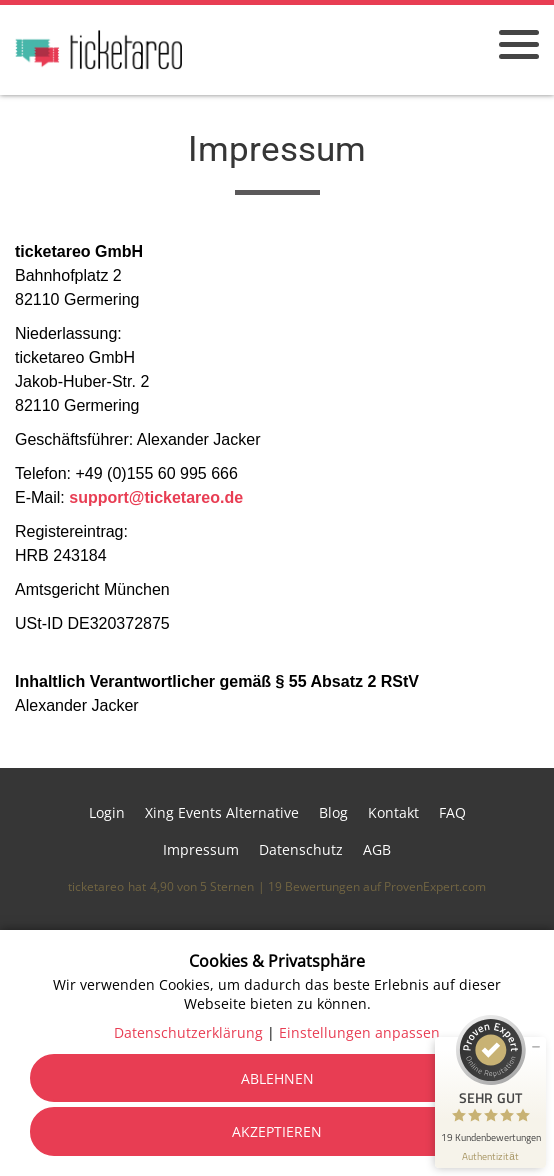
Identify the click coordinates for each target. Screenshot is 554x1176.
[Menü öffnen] (519, 44)
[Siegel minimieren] (536, 1047)
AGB (377, 849)
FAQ (452, 812)
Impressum (201, 849)
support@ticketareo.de (156, 497)
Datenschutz (301, 849)
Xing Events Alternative (222, 812)
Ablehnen (277, 1078)
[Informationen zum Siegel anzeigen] (490, 1156)
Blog (333, 812)
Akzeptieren (277, 1131)
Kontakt (393, 812)
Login (107, 812)
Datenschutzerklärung (188, 1032)
